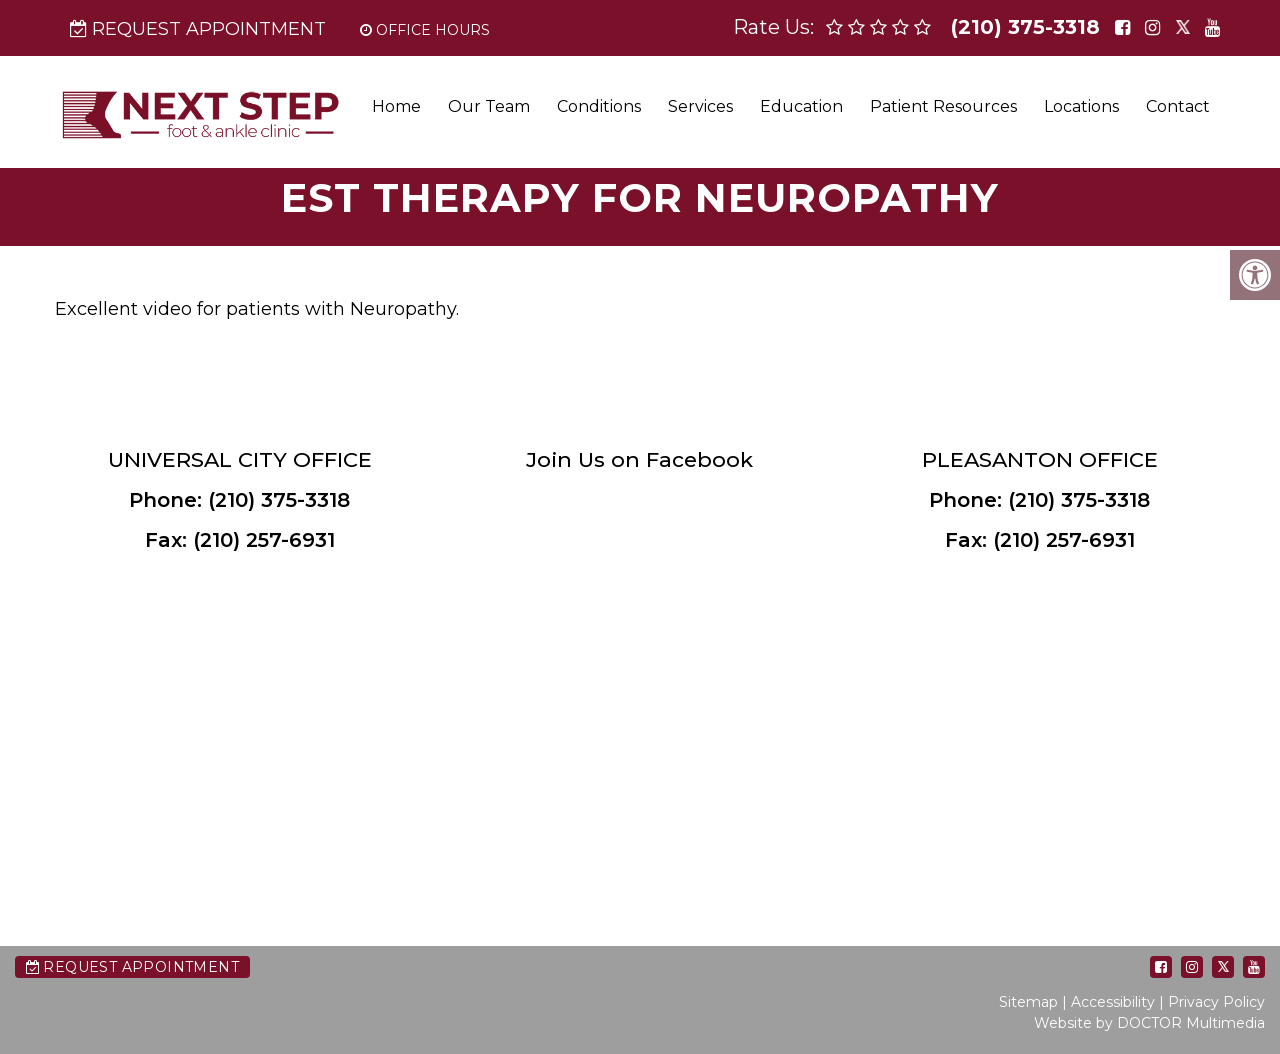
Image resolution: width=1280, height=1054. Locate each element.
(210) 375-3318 (1025, 27)
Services (700, 106)
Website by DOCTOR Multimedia (1149, 1023)
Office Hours (425, 30)
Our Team (489, 106)
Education (801, 106)
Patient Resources (943, 106)
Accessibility (1113, 1002)
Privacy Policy (1216, 1002)
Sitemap (1028, 1002)
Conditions (599, 106)
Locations (1081, 106)
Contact (1178, 106)
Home (396, 106)
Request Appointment (198, 29)
